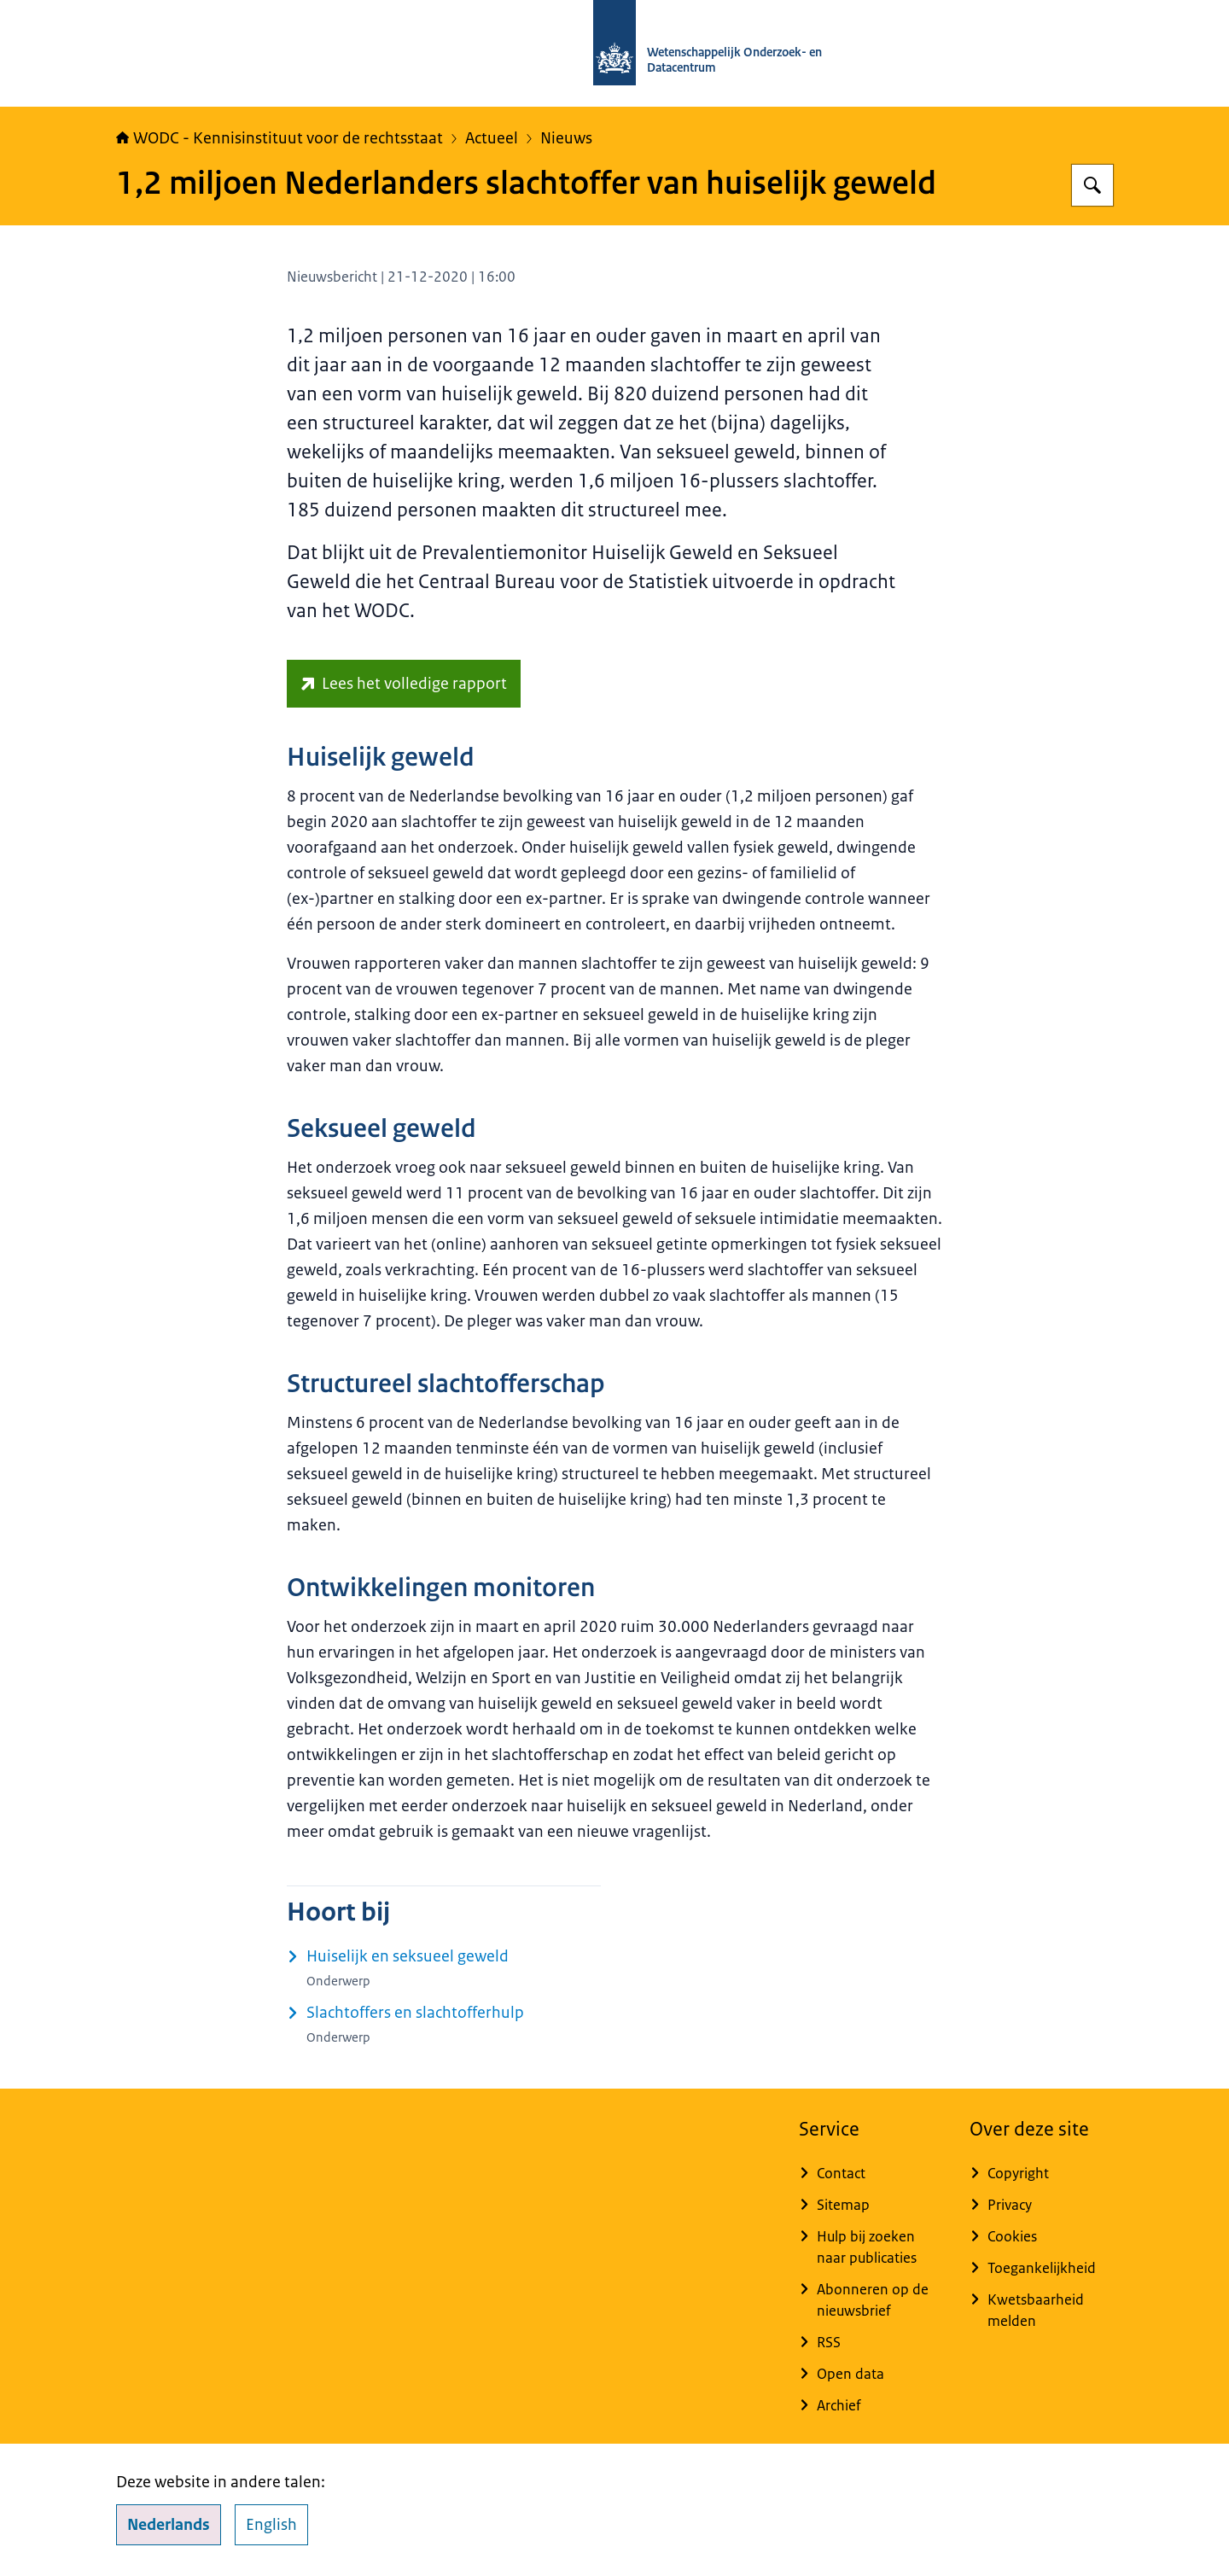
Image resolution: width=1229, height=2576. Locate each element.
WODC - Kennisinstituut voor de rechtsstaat (279, 138)
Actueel (491, 138)
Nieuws (566, 138)
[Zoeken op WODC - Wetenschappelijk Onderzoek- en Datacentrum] (1092, 185)
